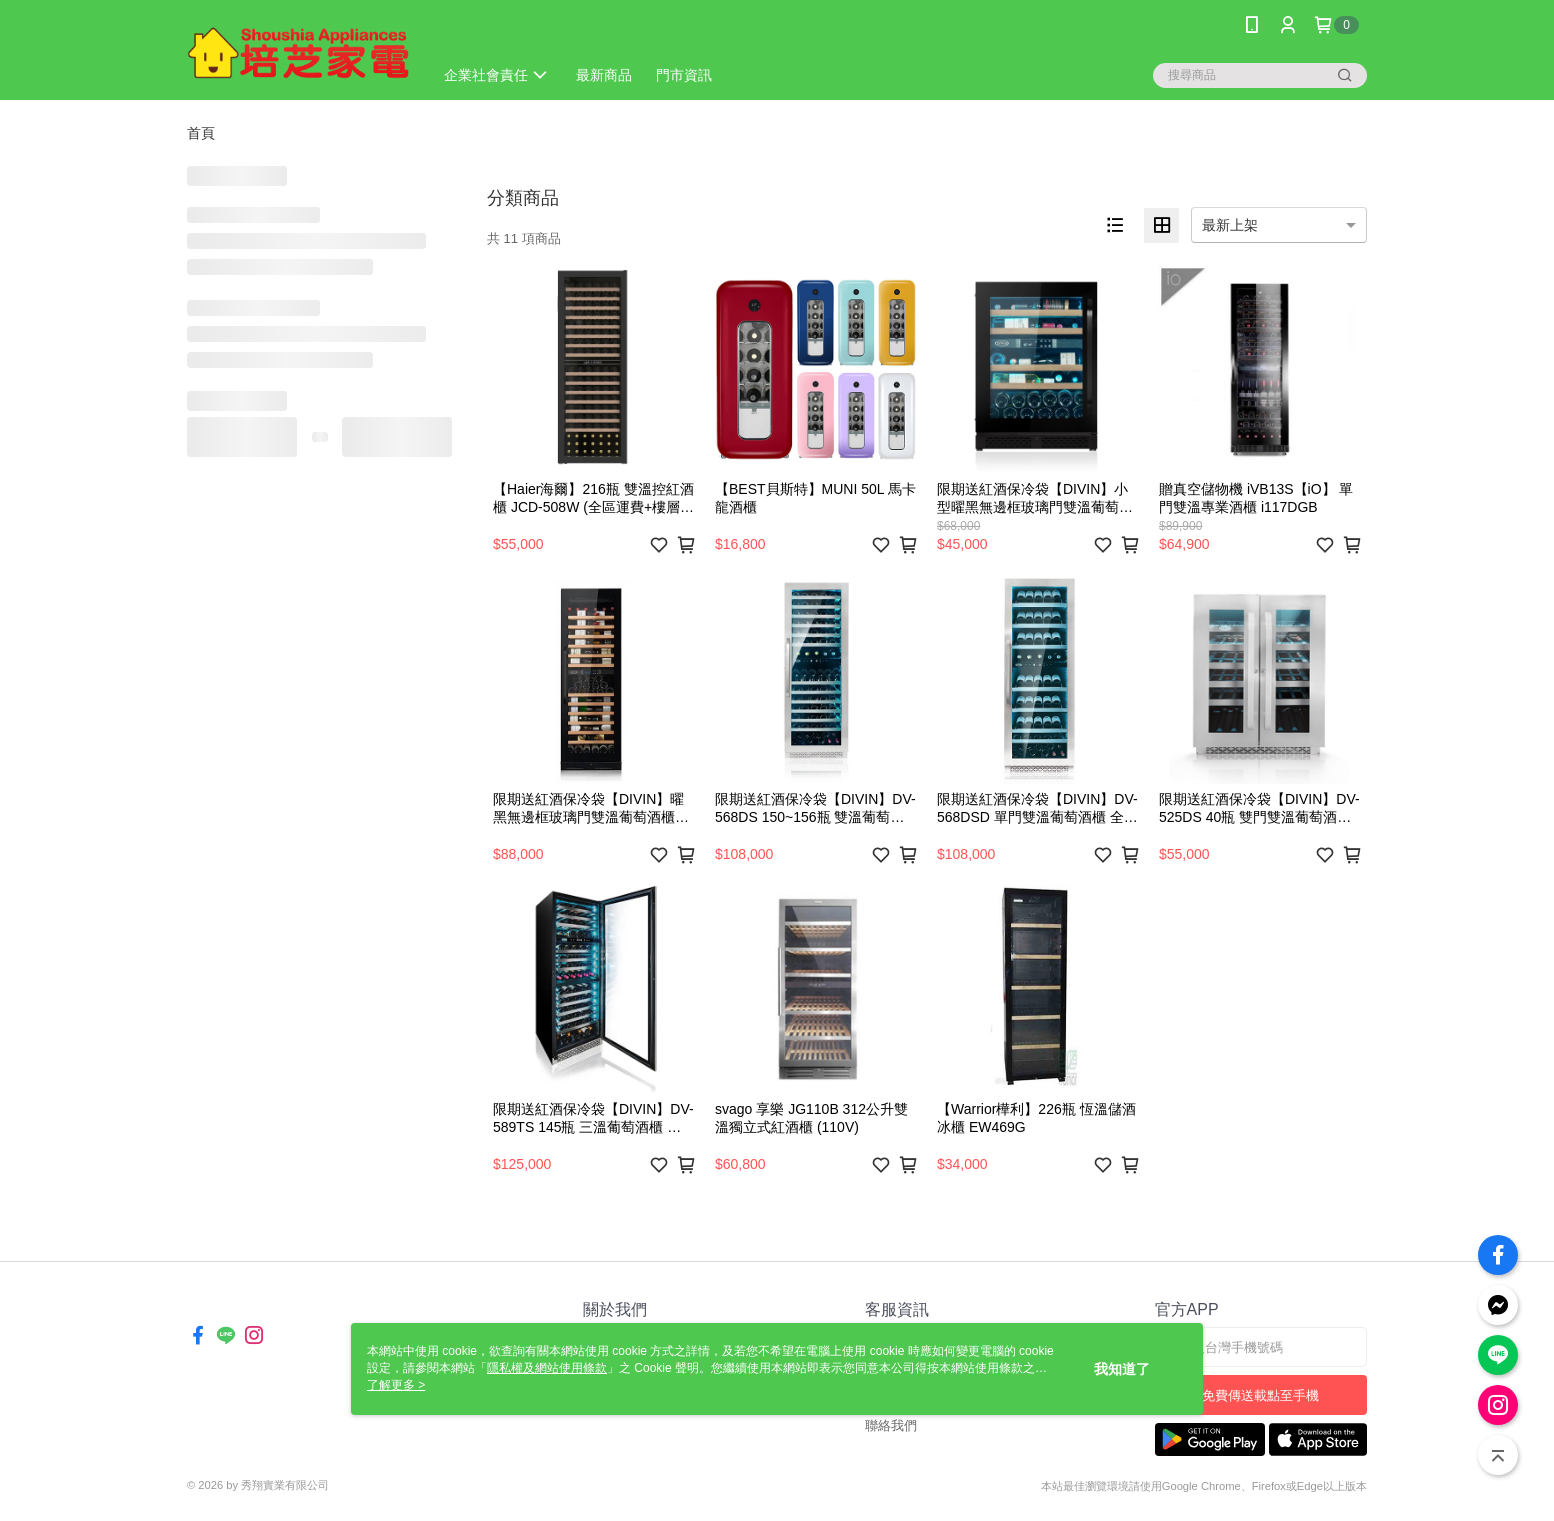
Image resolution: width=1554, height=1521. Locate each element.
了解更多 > (396, 1385)
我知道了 (1122, 1369)
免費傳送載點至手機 (1260, 1395)
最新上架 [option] (1230, 225)
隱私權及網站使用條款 (547, 1368)
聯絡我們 (891, 1425)
